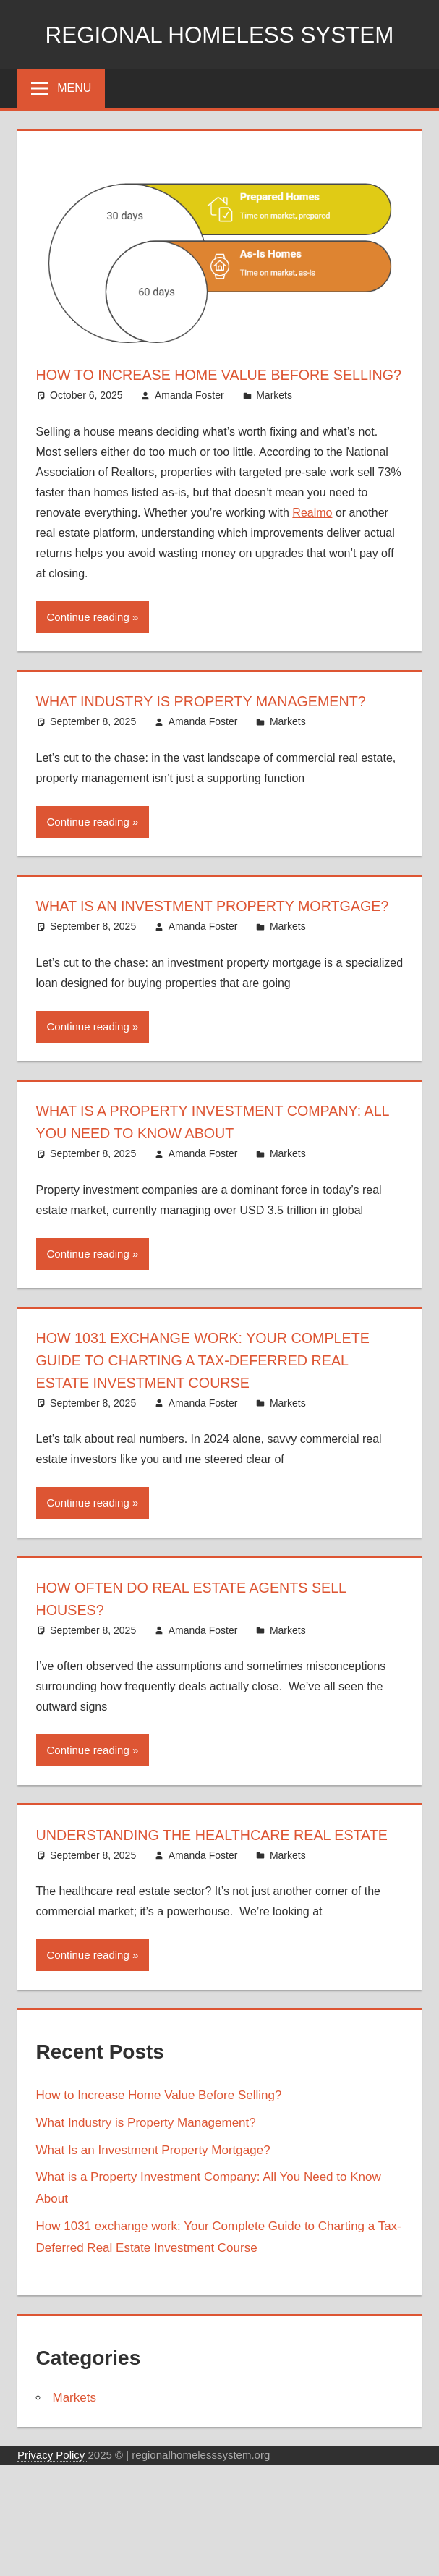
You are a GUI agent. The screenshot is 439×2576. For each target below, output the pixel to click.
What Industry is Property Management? (146, 2234)
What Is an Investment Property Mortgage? (153, 2261)
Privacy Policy (52, 2566)
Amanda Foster (189, 417)
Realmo (312, 534)
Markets (274, 417)
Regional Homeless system (219, 33)
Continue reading (88, 638)
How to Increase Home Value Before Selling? (159, 2206)
